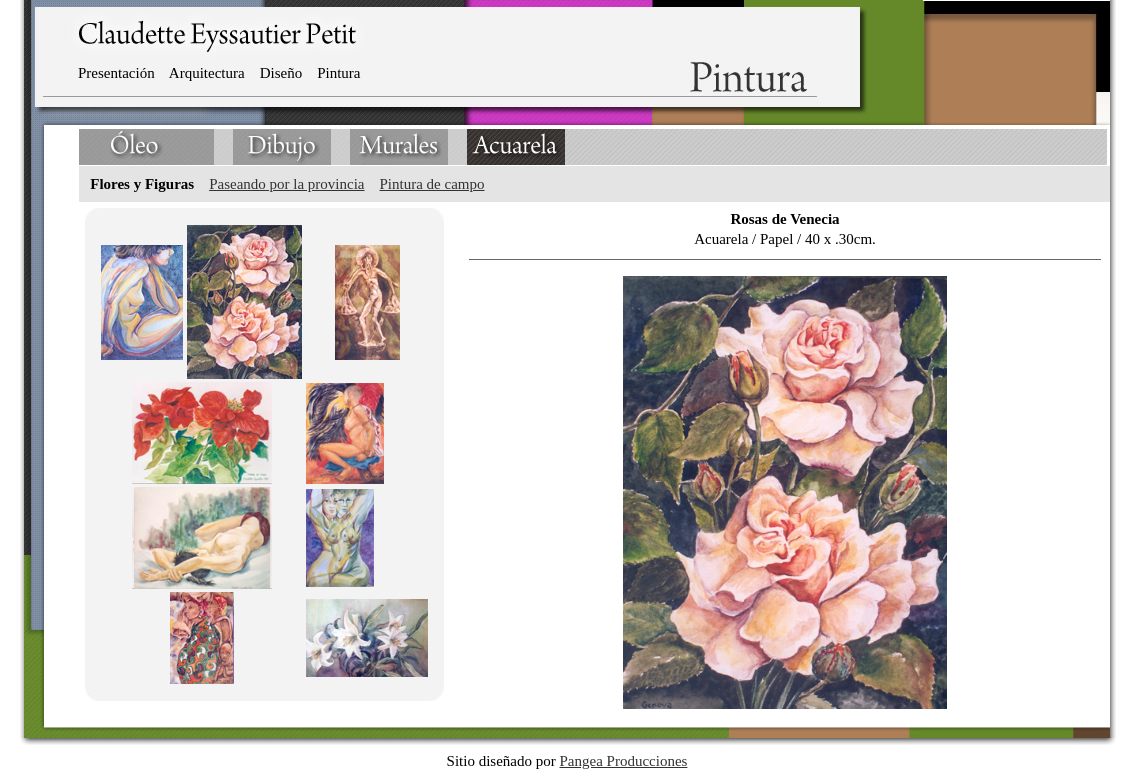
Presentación (116, 73)
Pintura (338, 73)
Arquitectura (207, 73)
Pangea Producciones (624, 761)
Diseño (281, 73)
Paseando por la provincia (286, 184)
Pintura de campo (432, 184)
